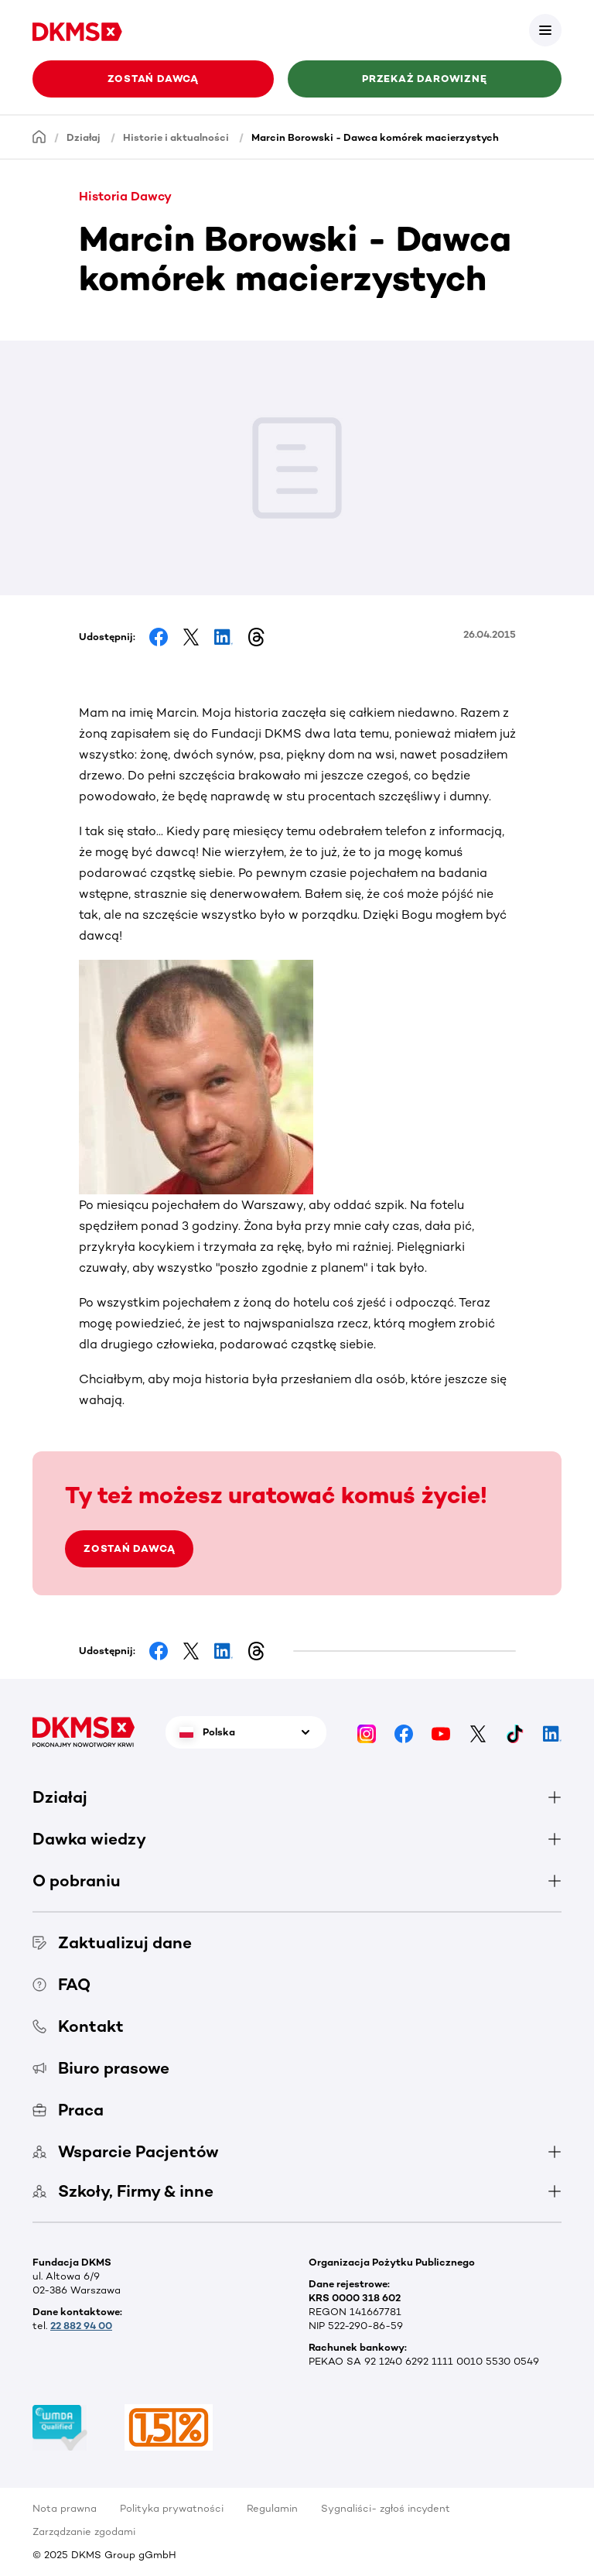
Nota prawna (64, 2508)
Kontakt (78, 2026)
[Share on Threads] (256, 637)
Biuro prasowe (100, 2068)
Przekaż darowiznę (424, 78)
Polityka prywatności (172, 2508)
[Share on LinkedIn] (223, 637)
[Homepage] (39, 136)
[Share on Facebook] (158, 637)
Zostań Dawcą (153, 78)
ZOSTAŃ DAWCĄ (129, 1548)
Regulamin (272, 2508)
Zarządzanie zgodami (83, 2531)
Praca (68, 2109)
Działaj (84, 137)
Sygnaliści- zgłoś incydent (385, 2508)
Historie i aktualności (176, 137)
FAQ (61, 1984)
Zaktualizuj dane (112, 1942)
